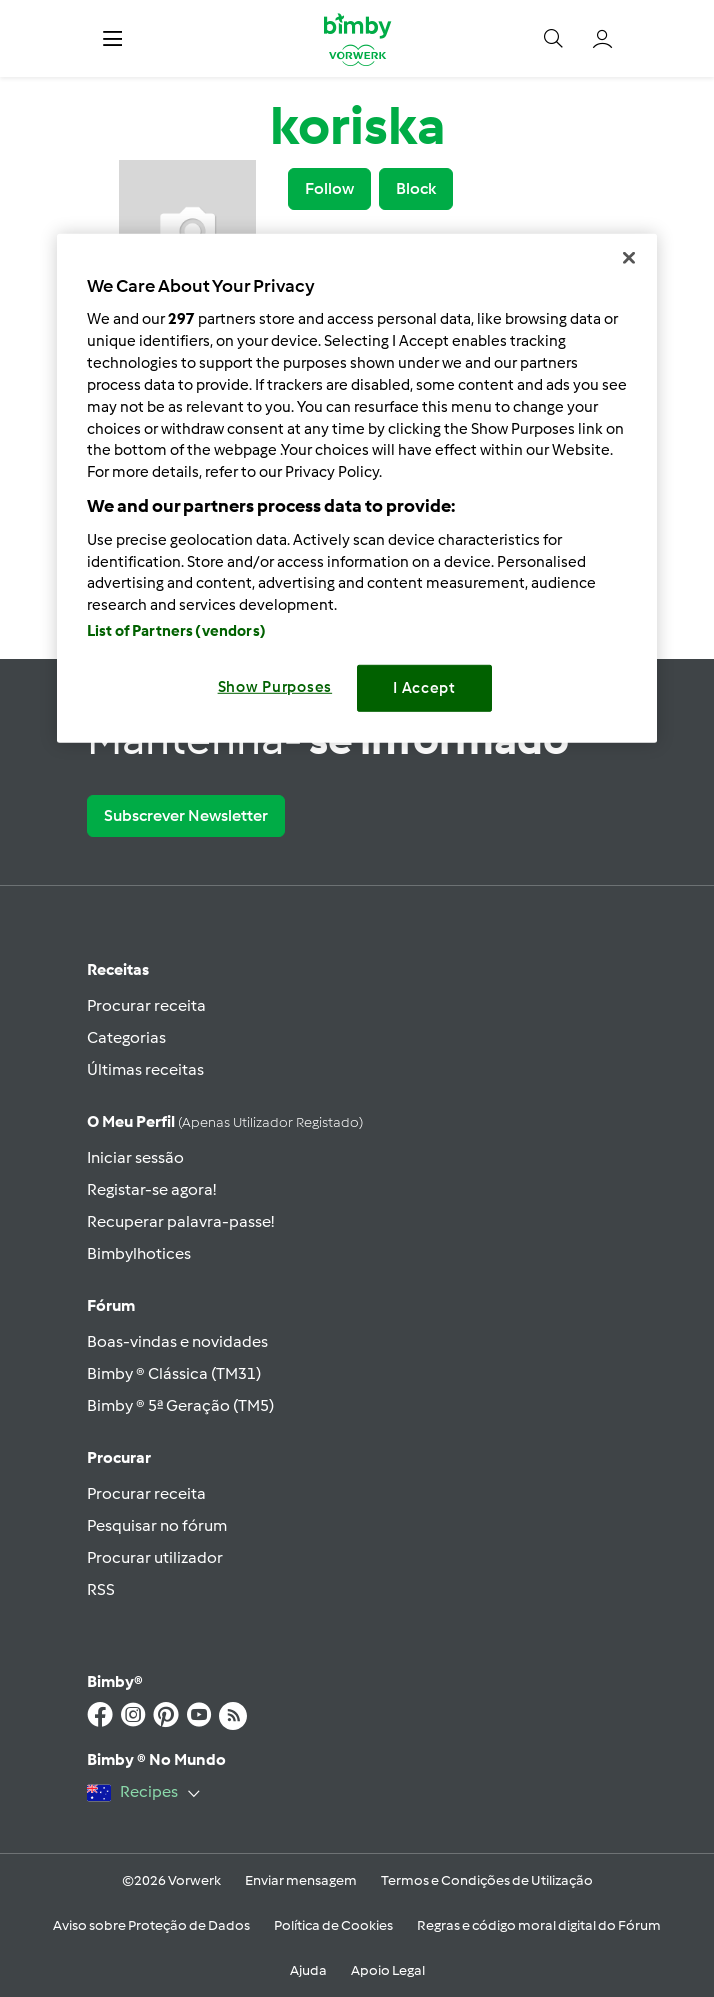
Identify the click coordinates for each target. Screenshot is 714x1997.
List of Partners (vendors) (176, 631)
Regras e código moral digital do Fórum (539, 1925)
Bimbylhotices (139, 1253)
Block (416, 188)
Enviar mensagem (301, 1880)
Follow (329, 188)
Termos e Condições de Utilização (487, 1880)
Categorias (126, 1037)
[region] (357, 487)
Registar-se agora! (151, 1189)
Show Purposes (275, 687)
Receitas (118, 969)
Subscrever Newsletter (186, 815)
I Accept (424, 688)
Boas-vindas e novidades (177, 1341)
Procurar (119, 1457)
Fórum (111, 1305)
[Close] (629, 257)
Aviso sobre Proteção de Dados (151, 1925)
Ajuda (308, 1970)
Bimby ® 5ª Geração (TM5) (180, 1405)
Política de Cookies (333, 1925)
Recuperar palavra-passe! (180, 1221)
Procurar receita (146, 1005)
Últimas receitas (145, 1069)
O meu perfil (225, 1121)
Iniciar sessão (135, 1157)
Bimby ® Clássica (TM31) (174, 1373)
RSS (101, 1589)
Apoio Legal (388, 1970)
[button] (112, 38)
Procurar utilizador (155, 1557)
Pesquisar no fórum (157, 1525)
